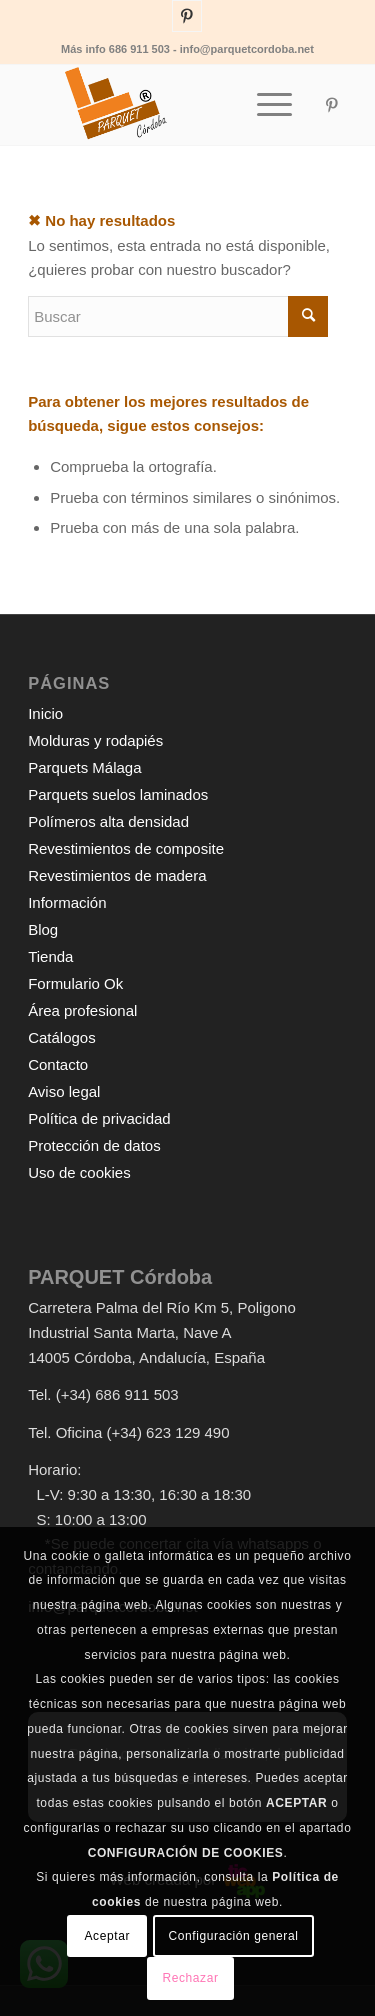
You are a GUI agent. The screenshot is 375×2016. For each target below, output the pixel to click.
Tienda (50, 956)
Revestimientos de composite (126, 848)
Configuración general (233, 1936)
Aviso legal (64, 1091)
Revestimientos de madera (117, 875)
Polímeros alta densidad (108, 821)
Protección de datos (94, 1145)
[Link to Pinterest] (187, 16)
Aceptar (108, 1936)
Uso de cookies (79, 1172)
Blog (43, 929)
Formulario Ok (75, 983)
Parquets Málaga (84, 767)
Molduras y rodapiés (95, 740)
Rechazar (190, 1978)
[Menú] (264, 105)
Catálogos (62, 1037)
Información (67, 902)
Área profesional (82, 1010)
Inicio (45, 713)
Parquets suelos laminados (118, 794)
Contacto (58, 1064)
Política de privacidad (99, 1118)
